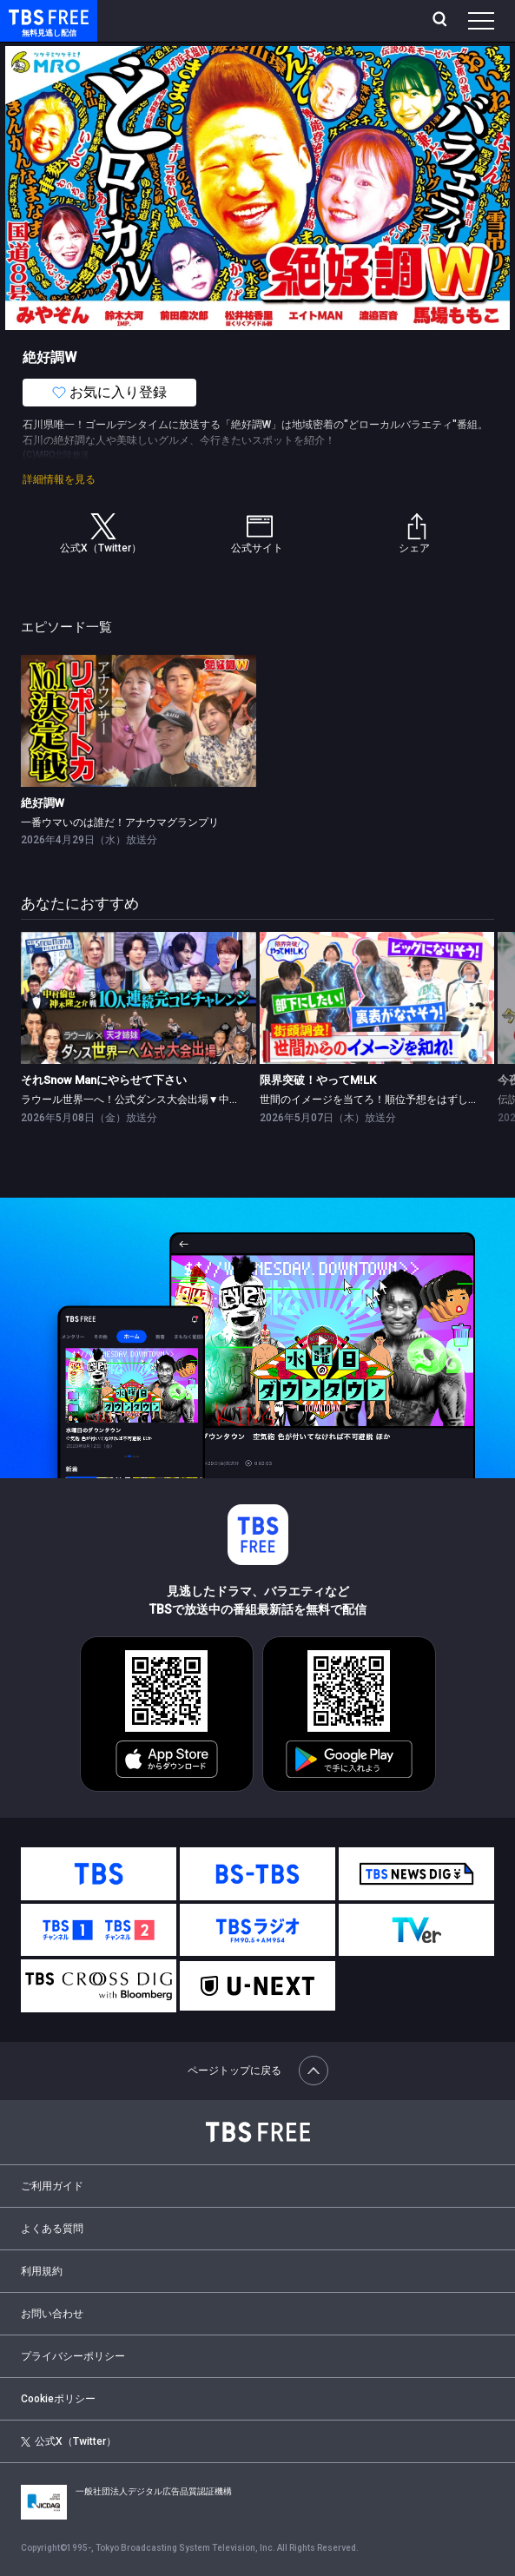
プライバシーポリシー (73, 2356)
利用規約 (42, 2271)
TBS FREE (29, 16)
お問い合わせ (52, 2314)
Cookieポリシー (58, 2399)
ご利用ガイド (52, 2186)
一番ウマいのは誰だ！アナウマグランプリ (120, 822)
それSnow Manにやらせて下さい (104, 1080)
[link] (138, 721)
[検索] (441, 20)
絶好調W (42, 802)
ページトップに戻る (258, 2070)
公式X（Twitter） (68, 2441)
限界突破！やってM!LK (318, 1080)
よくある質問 (52, 2229)
